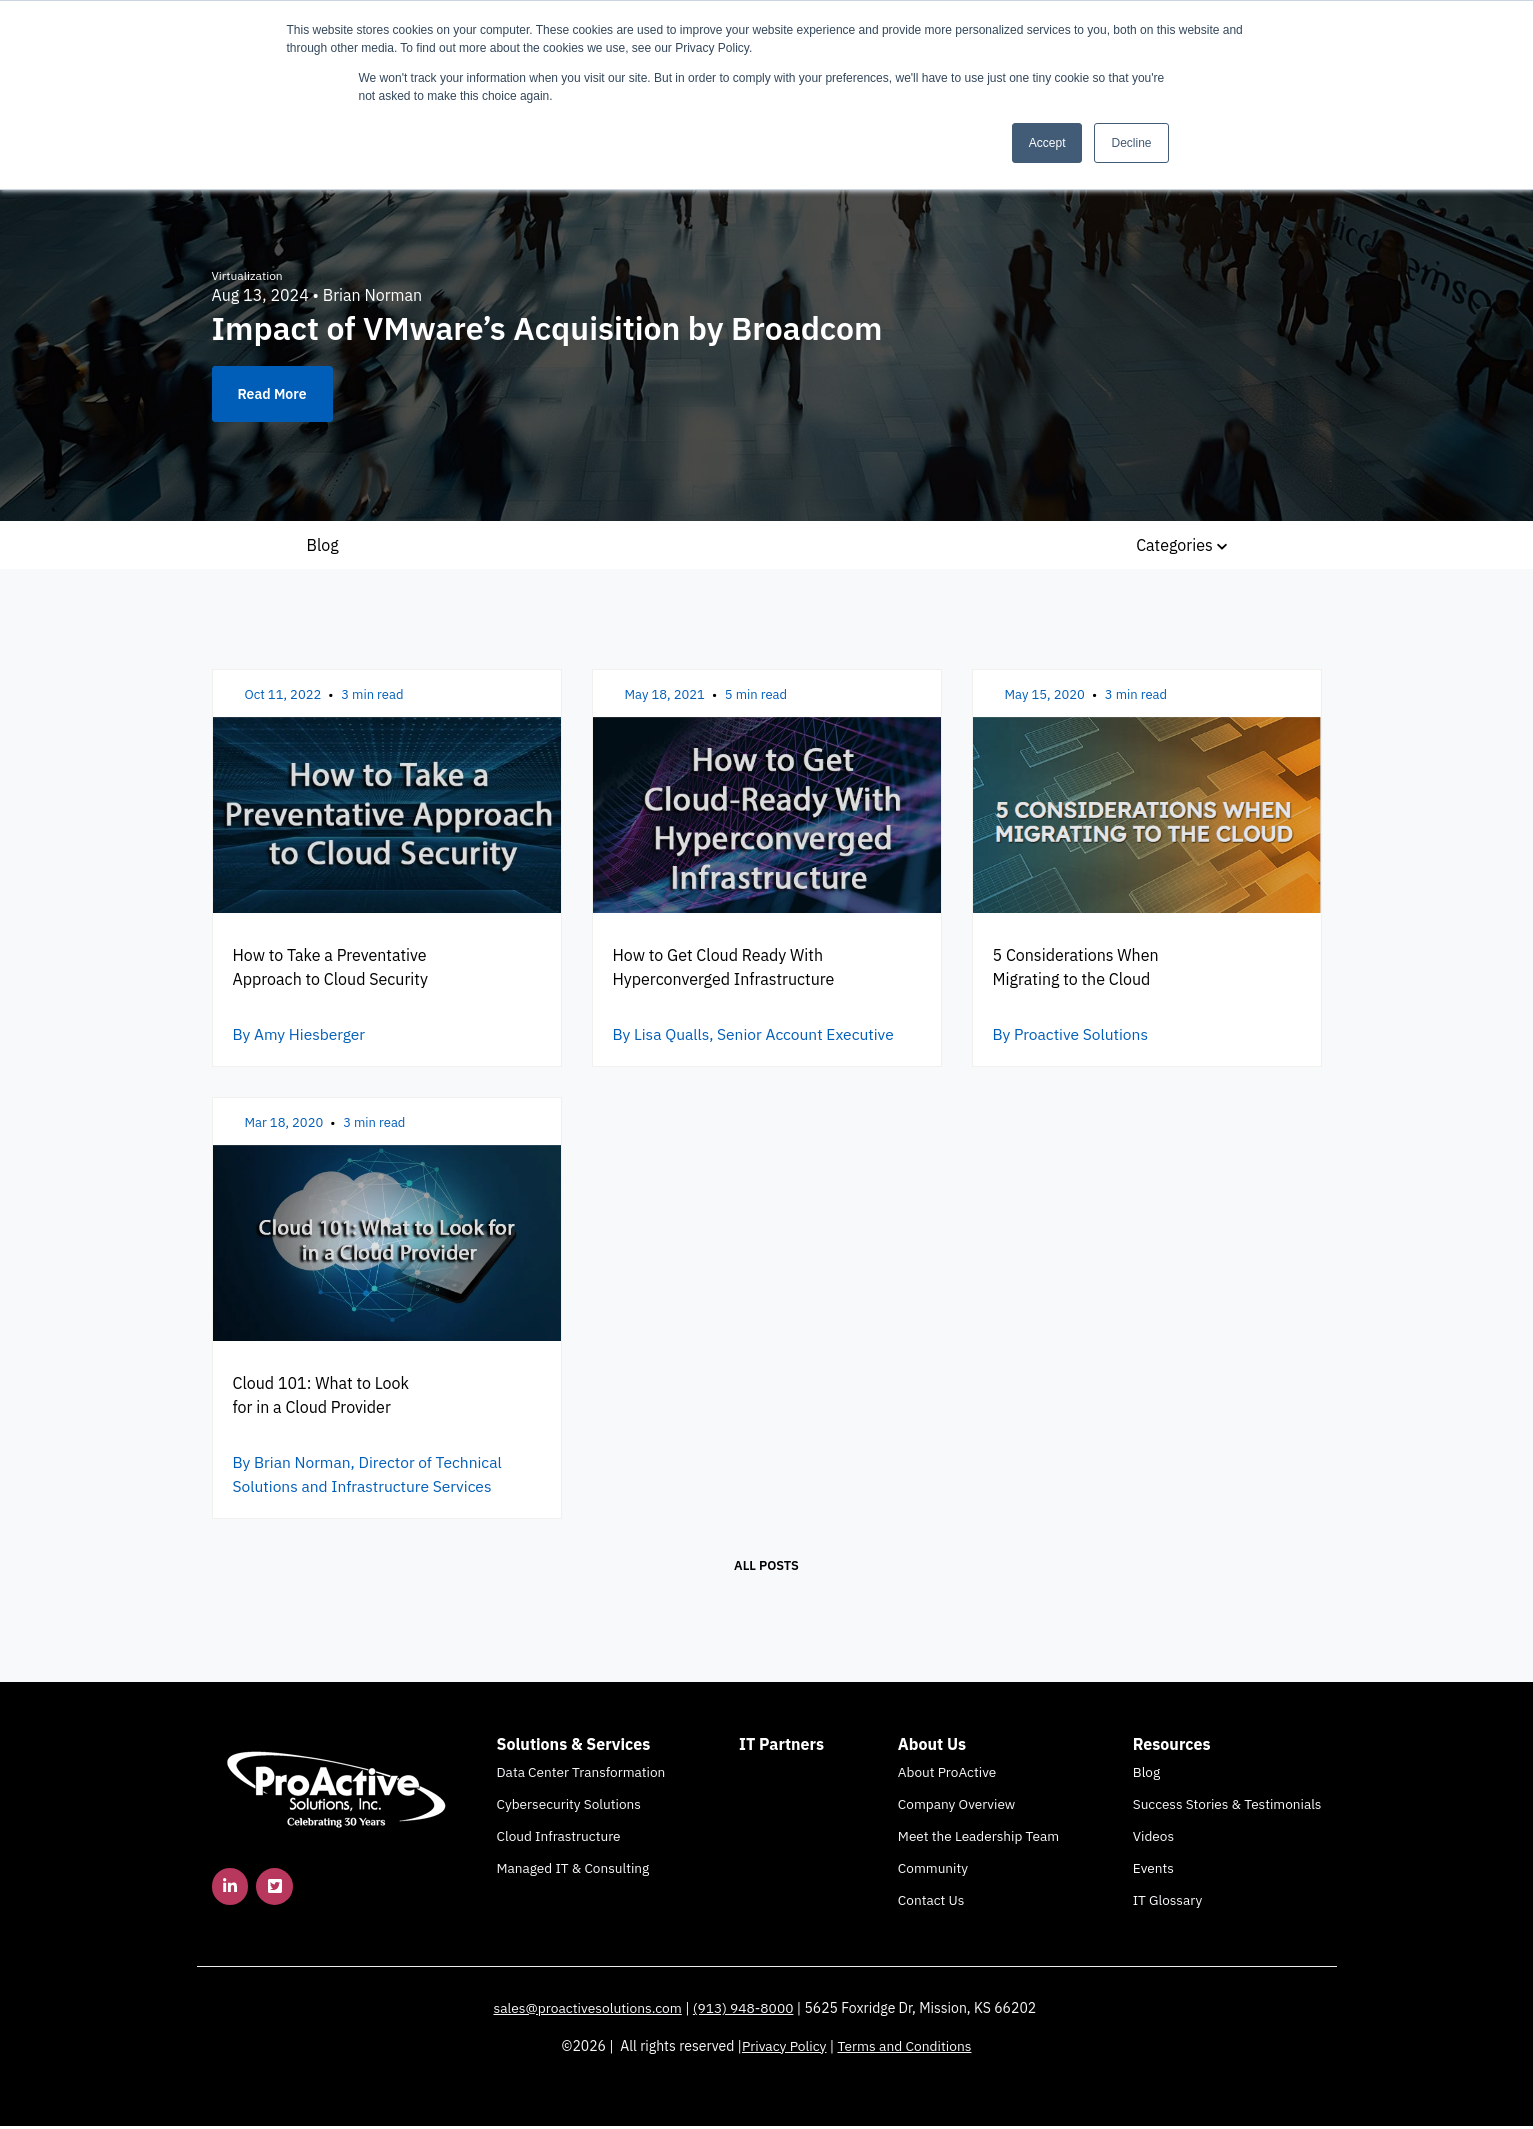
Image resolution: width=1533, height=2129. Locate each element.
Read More (272, 394)
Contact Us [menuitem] (931, 1903)
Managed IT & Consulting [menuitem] (573, 1871)
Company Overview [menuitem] (956, 1807)
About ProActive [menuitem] (947, 1775)
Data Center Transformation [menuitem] (581, 1775)
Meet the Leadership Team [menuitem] (978, 1839)
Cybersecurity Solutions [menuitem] (569, 1807)
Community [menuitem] (933, 1871)
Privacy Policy (783, 2049)
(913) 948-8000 (745, 2011)
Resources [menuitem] (1172, 1747)
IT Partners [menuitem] (781, 1747)
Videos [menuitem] (1153, 1839)
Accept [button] (1047, 143)
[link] (337, 1790)
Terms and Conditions (905, 2049)
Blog (323, 545)
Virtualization (247, 275)
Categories (1181, 545)
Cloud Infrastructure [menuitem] (559, 1839)
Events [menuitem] (1153, 1871)
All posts (766, 1568)
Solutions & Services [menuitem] (574, 1747)
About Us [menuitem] (932, 1747)
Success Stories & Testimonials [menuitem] (1227, 1807)
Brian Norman (372, 295)
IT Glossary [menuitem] (1167, 1903)
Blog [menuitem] (1146, 1775)
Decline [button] (1131, 143)
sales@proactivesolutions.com (587, 2011)
